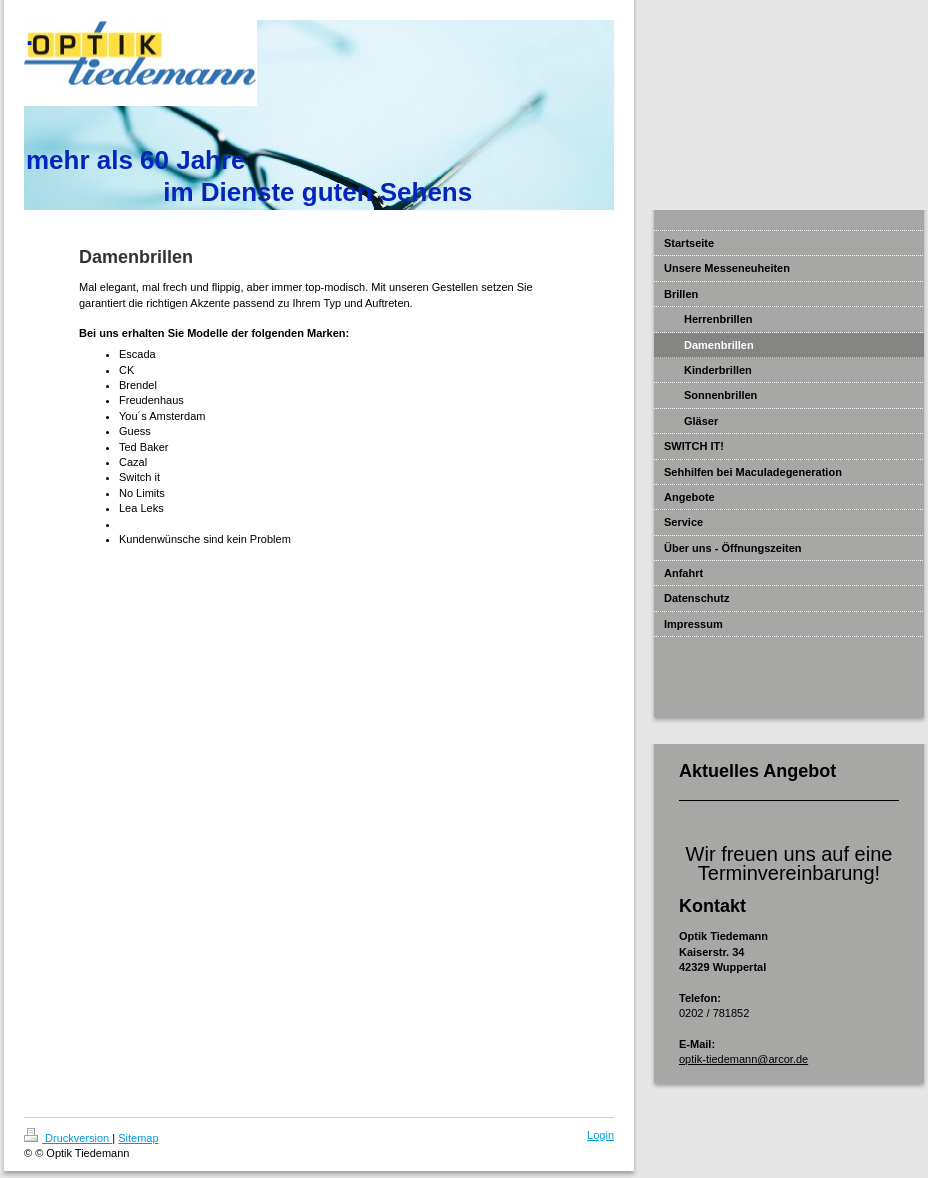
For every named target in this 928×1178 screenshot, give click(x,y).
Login (600, 1135)
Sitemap (138, 1138)
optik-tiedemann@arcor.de (743, 1059)
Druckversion (68, 1138)
